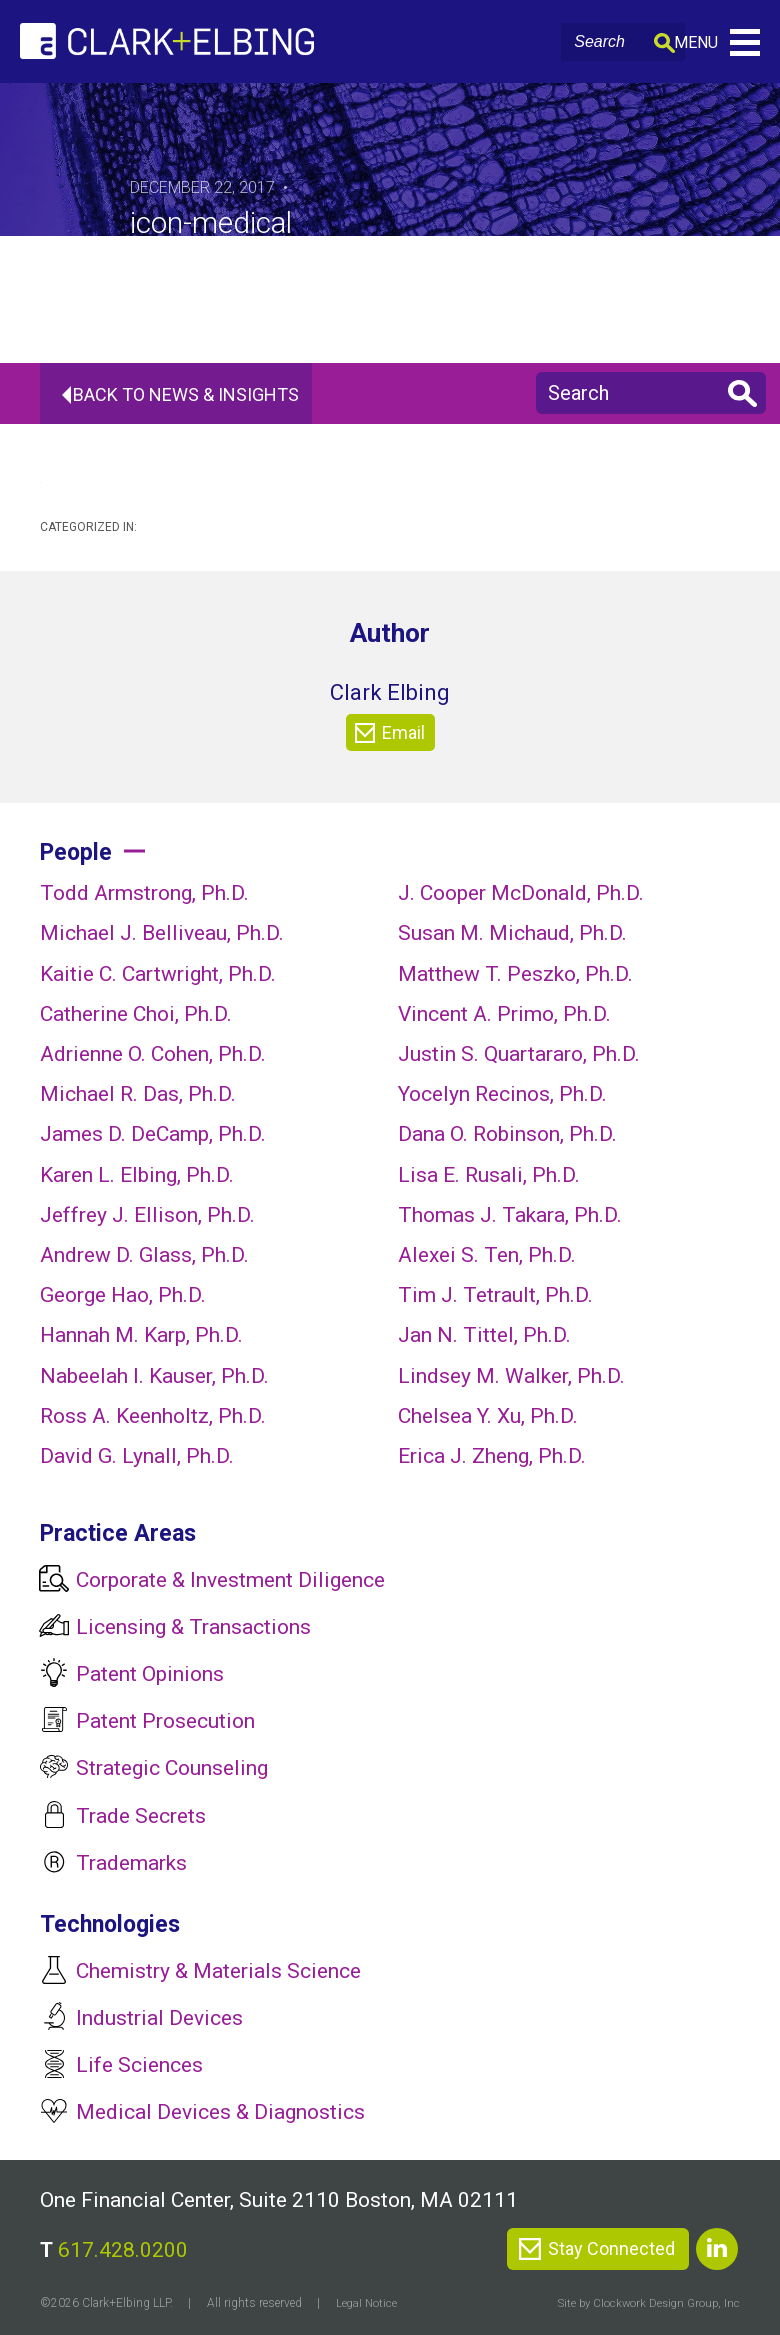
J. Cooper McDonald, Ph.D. (521, 893)
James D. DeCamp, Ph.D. (153, 1134)
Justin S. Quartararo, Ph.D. (519, 1054)
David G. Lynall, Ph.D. (137, 1456)
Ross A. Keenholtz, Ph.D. (153, 1416)
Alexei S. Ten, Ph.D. (487, 1255)
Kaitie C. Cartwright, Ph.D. (158, 974)
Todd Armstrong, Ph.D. (144, 893)
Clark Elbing (390, 692)
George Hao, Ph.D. (123, 1295)
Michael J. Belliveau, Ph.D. (162, 933)
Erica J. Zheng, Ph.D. (492, 1456)
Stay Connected (611, 2248)
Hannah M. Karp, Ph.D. (141, 1335)
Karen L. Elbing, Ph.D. (137, 1175)
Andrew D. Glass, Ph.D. (144, 1255)
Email (390, 733)
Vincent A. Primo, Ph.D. (504, 1014)
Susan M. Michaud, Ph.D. (512, 933)
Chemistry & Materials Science (218, 1971)
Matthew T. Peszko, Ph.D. (515, 974)
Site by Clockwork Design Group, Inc (645, 2303)
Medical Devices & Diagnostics (220, 2112)
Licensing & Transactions (193, 1627)
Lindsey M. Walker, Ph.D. (511, 1376)
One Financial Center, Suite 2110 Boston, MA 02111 (279, 2200)
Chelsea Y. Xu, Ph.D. (488, 1416)
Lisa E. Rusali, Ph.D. (489, 1175)
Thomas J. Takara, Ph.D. (510, 1215)
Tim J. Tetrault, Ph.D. (495, 1295)
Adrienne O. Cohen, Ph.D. (153, 1054)
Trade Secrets (141, 1816)
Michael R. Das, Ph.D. (138, 1094)
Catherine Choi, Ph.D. (136, 1014)
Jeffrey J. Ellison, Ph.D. (147, 1215)
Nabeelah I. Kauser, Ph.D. (154, 1376)
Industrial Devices (159, 2018)
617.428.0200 (123, 2250)
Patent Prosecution (165, 1721)
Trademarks (131, 1863)
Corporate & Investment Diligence (230, 1580)
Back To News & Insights (195, 394)
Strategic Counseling (172, 1768)
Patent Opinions (150, 1674)
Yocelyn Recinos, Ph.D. (502, 1094)
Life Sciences (139, 2065)
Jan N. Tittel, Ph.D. (484, 1335)
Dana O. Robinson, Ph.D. (507, 1134)
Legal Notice (367, 2303)
